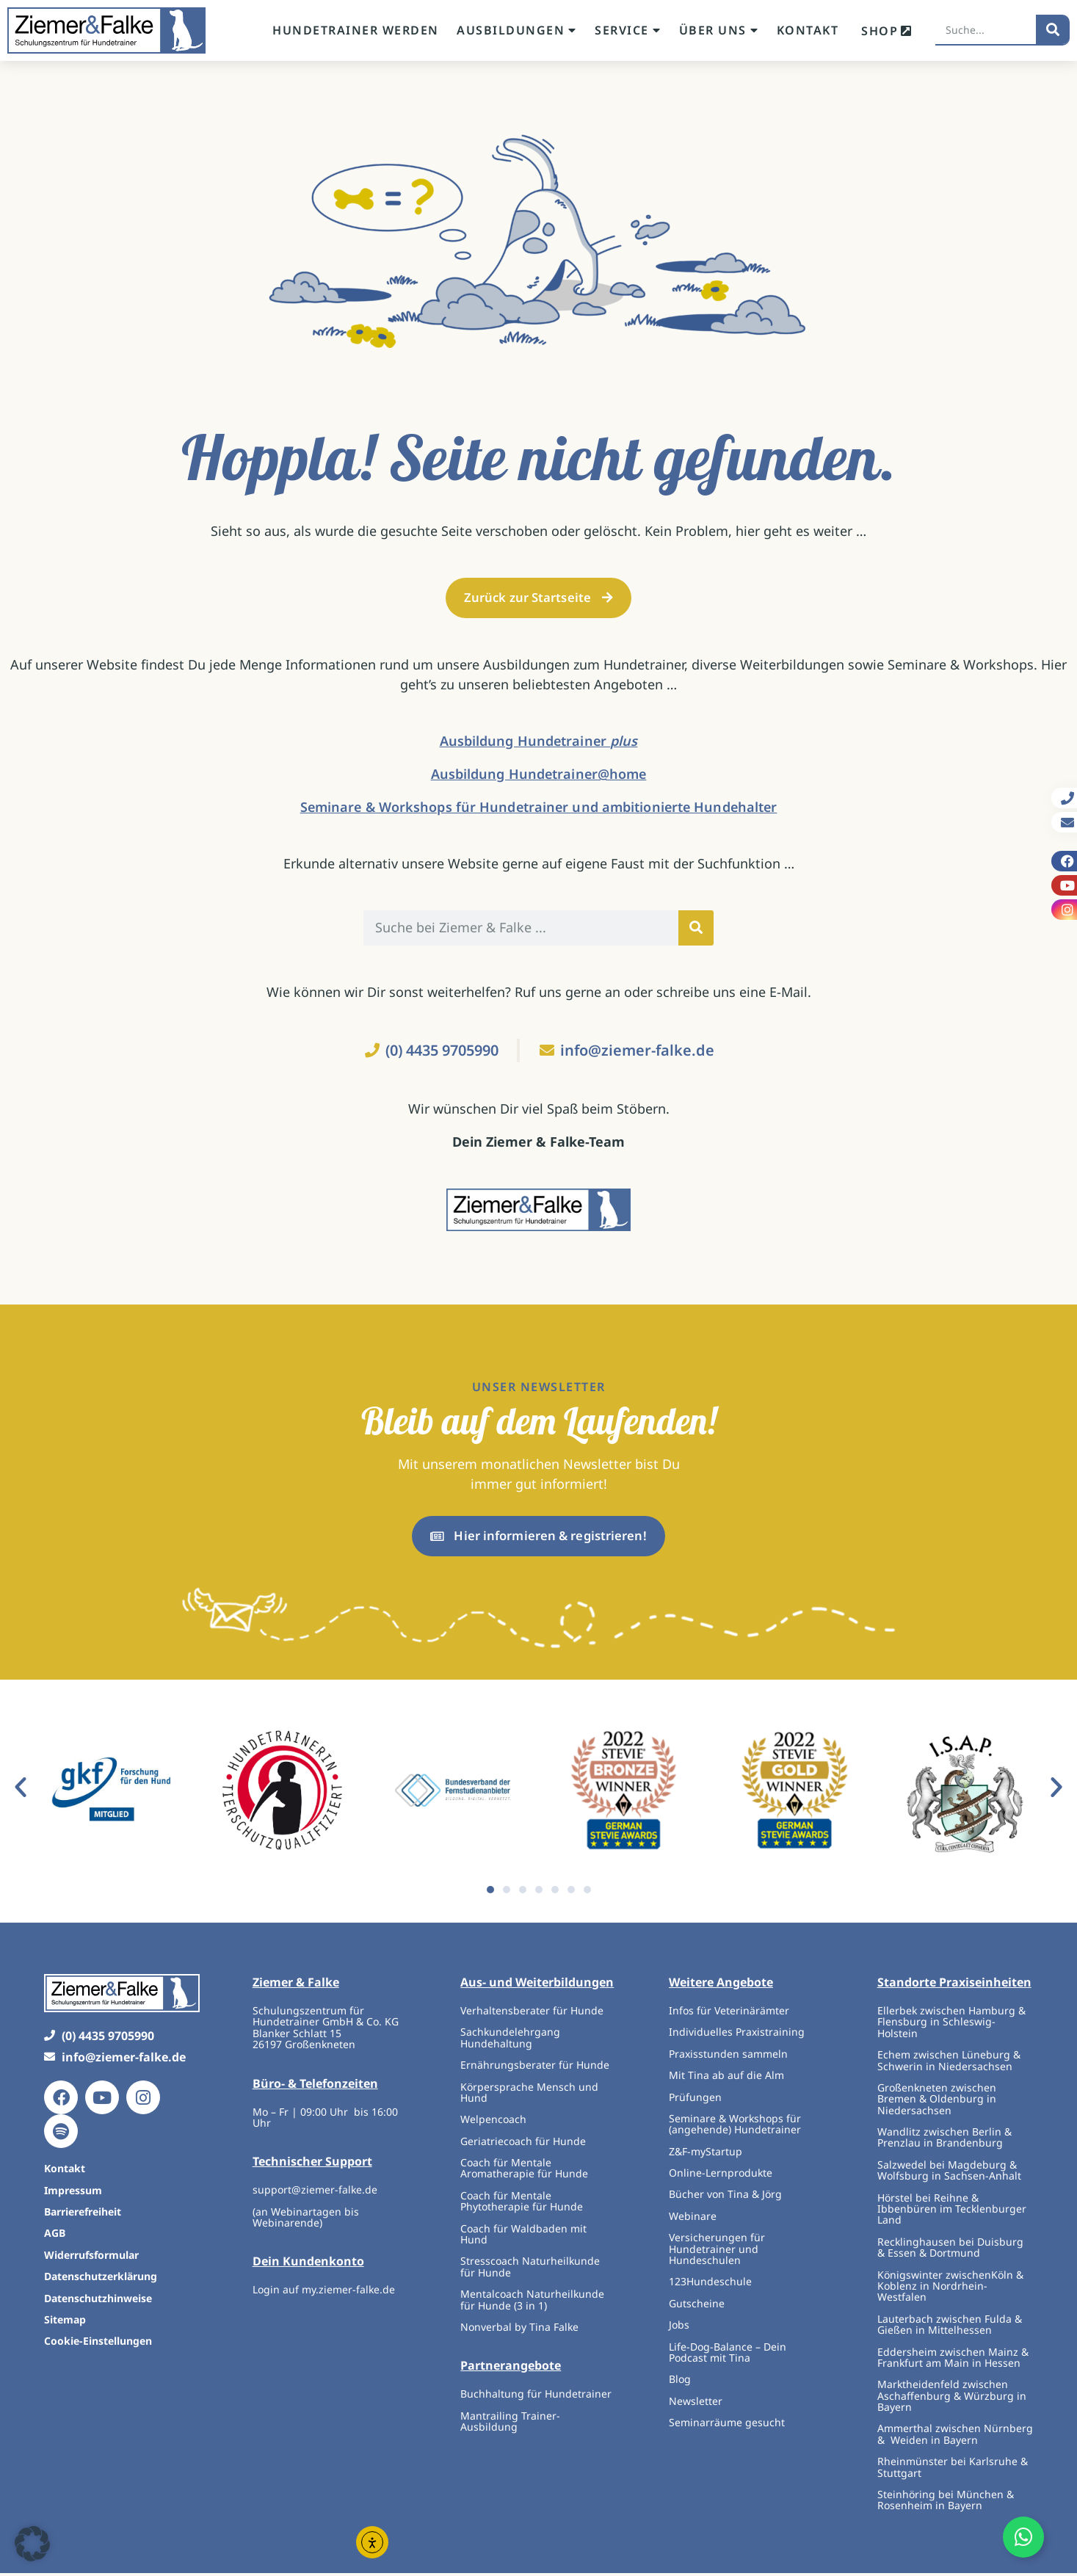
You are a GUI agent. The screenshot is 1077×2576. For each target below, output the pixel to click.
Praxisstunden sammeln (728, 2057)
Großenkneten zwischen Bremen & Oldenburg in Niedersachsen (936, 2101)
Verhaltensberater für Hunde (533, 2013)
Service (628, 30)
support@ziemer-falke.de (315, 2192)
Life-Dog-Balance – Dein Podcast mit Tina (727, 2355)
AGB (54, 2236)
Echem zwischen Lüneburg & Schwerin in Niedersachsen (948, 2062)
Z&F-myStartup (705, 2154)
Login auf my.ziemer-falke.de (324, 2293)
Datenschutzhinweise (98, 2301)
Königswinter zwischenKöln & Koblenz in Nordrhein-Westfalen (950, 2289)
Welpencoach (493, 2122)
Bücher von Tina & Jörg (725, 2198)
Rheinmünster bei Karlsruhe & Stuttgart (952, 2469)
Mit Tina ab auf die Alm (726, 2078)
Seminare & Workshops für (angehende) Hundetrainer (735, 2126)
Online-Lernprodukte (720, 2176)
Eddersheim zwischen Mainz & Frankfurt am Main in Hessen (953, 2360)
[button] (20, 1790)
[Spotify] (61, 2134)
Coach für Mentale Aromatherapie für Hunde (524, 2170)
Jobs (679, 2327)
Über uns (719, 30)
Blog (680, 2383)
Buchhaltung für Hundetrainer (536, 2397)
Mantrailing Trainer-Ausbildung (510, 2424)
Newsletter (695, 2404)
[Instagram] (143, 2100)
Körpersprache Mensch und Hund (529, 2095)
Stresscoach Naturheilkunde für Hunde (530, 2269)
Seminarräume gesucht (727, 2425)
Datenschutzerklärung (100, 2279)
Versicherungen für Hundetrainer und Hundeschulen (717, 2251)
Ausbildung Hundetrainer (539, 742)
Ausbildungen (517, 30)
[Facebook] (61, 2100)
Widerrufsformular (91, 2258)
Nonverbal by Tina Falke (519, 2330)
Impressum (73, 2193)
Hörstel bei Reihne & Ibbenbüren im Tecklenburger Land (951, 2212)
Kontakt (808, 30)
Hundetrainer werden (355, 30)
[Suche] (1053, 29)
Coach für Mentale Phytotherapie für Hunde (521, 2203)
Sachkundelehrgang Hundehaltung (510, 2040)
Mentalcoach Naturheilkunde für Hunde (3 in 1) (532, 2302)
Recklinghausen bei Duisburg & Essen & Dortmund (950, 2250)
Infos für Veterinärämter (729, 2013)
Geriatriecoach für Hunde (523, 2144)
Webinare (693, 2219)
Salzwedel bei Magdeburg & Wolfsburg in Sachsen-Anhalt (949, 2172)
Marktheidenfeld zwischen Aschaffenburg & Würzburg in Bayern (951, 2398)
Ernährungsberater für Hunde (534, 2068)
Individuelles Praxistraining (737, 2035)
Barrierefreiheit (82, 2214)
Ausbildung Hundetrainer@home (539, 775)
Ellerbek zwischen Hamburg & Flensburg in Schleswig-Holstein (951, 2024)
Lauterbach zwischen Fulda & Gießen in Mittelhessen (949, 2327)
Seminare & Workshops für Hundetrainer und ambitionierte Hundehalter (538, 808)
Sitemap (65, 2322)
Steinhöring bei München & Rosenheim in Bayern (945, 2502)
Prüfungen (695, 2100)
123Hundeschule (710, 2285)
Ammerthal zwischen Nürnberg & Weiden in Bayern (955, 2437)
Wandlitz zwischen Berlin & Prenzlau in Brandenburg (944, 2139)
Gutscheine (697, 2306)
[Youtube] (102, 2100)
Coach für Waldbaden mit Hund (523, 2236)
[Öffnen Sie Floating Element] (1023, 2537)
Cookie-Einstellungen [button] (98, 2344)
